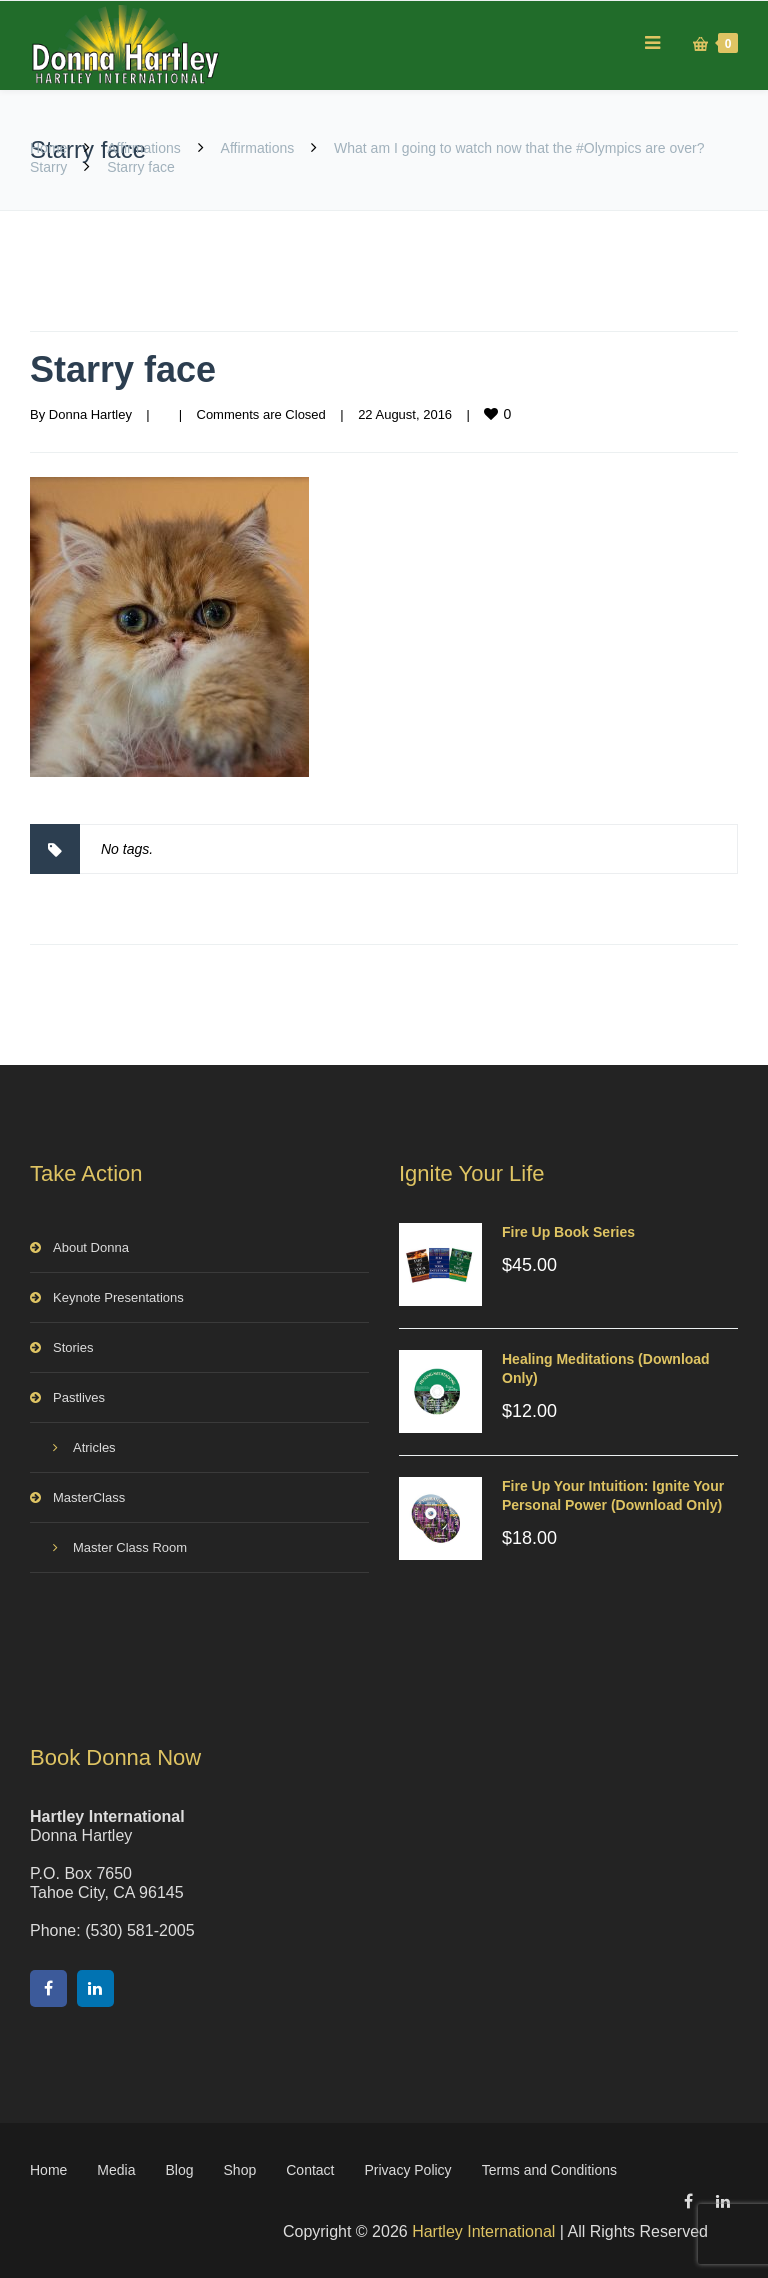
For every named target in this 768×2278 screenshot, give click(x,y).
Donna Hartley (90, 414)
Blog (180, 2170)
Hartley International (483, 2231)
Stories (73, 1347)
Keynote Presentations (118, 1297)
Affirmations (144, 148)
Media (116, 2170)
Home (48, 148)
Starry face (123, 369)
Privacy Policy (407, 2170)
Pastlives (79, 1397)
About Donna (91, 1247)
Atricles (94, 1447)
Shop (240, 2170)
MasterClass (89, 1497)
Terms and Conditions (549, 2170)
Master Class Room (130, 1547)
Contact (310, 2170)
